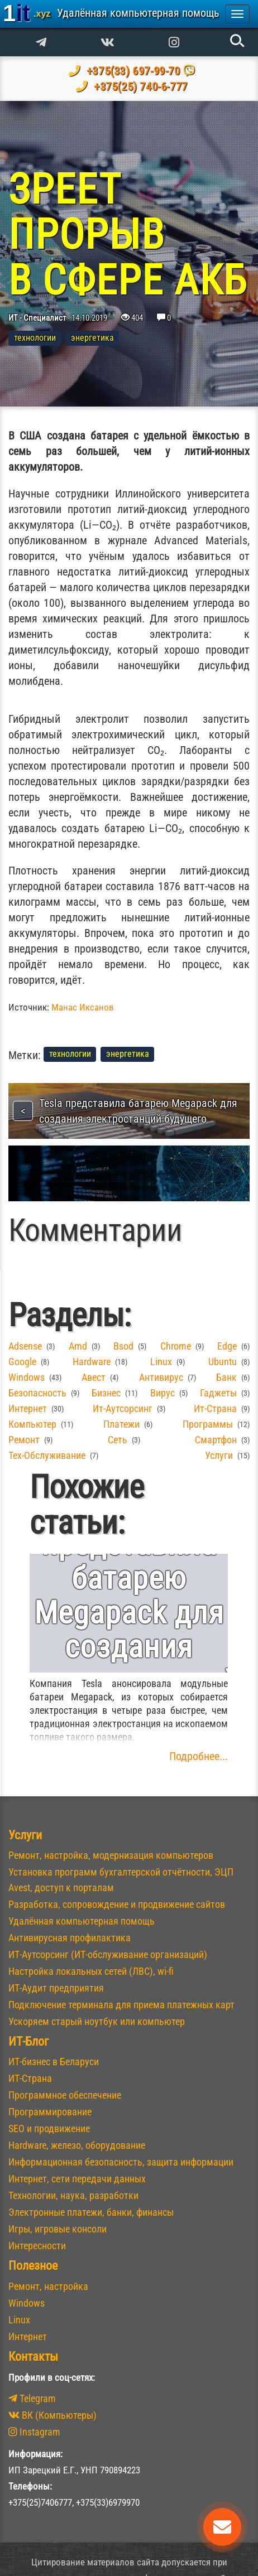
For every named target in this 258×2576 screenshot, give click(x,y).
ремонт (24, 1440)
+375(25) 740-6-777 (138, 86)
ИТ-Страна (30, 2078)
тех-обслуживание (46, 1455)
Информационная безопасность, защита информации (120, 2162)
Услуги (25, 1835)
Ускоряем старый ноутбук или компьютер (96, 2021)
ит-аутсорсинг (122, 1408)
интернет (27, 1408)
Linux (19, 2320)
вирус (162, 1393)
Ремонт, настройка (48, 2286)
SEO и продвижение (49, 2128)
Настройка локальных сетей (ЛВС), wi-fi (91, 1971)
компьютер (32, 1424)
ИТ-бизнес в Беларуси (53, 2061)
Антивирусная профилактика (69, 1938)
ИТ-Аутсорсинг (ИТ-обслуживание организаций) (107, 1954)
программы (208, 1424)
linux (161, 1361)
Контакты (33, 2357)
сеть (117, 1440)
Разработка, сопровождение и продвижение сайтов (116, 1904)
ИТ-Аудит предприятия (56, 1988)
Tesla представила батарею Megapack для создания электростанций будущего (138, 1110)
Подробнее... (198, 1756)
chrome (175, 1346)
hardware (92, 1361)
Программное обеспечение (64, 2095)
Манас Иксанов (82, 1007)
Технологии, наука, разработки (73, 2195)
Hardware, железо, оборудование (76, 2145)
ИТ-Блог (28, 2041)
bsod (123, 1346)
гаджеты (218, 1393)
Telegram (32, 2398)
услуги (219, 1455)
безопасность (37, 1393)
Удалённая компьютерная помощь (81, 1921)
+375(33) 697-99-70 (131, 71)
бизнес (106, 1393)
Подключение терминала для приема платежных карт (121, 2004)
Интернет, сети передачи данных (77, 2178)
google (22, 1361)
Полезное (33, 2266)
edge (227, 1346)
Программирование (50, 2112)
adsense (25, 1346)
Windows (26, 2303)
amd (78, 1346)
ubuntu (222, 1361)
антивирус (161, 1377)
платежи (121, 1424)
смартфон (216, 1440)
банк (226, 1377)
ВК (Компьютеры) (52, 2415)
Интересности (37, 2245)
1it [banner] (111, 13)
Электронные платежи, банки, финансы (91, 2212)
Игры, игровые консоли (57, 2229)
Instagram (34, 2432)
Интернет (27, 2336)
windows (26, 1377)
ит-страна (215, 1408)
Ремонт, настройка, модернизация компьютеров (110, 1855)
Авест (94, 1377)
